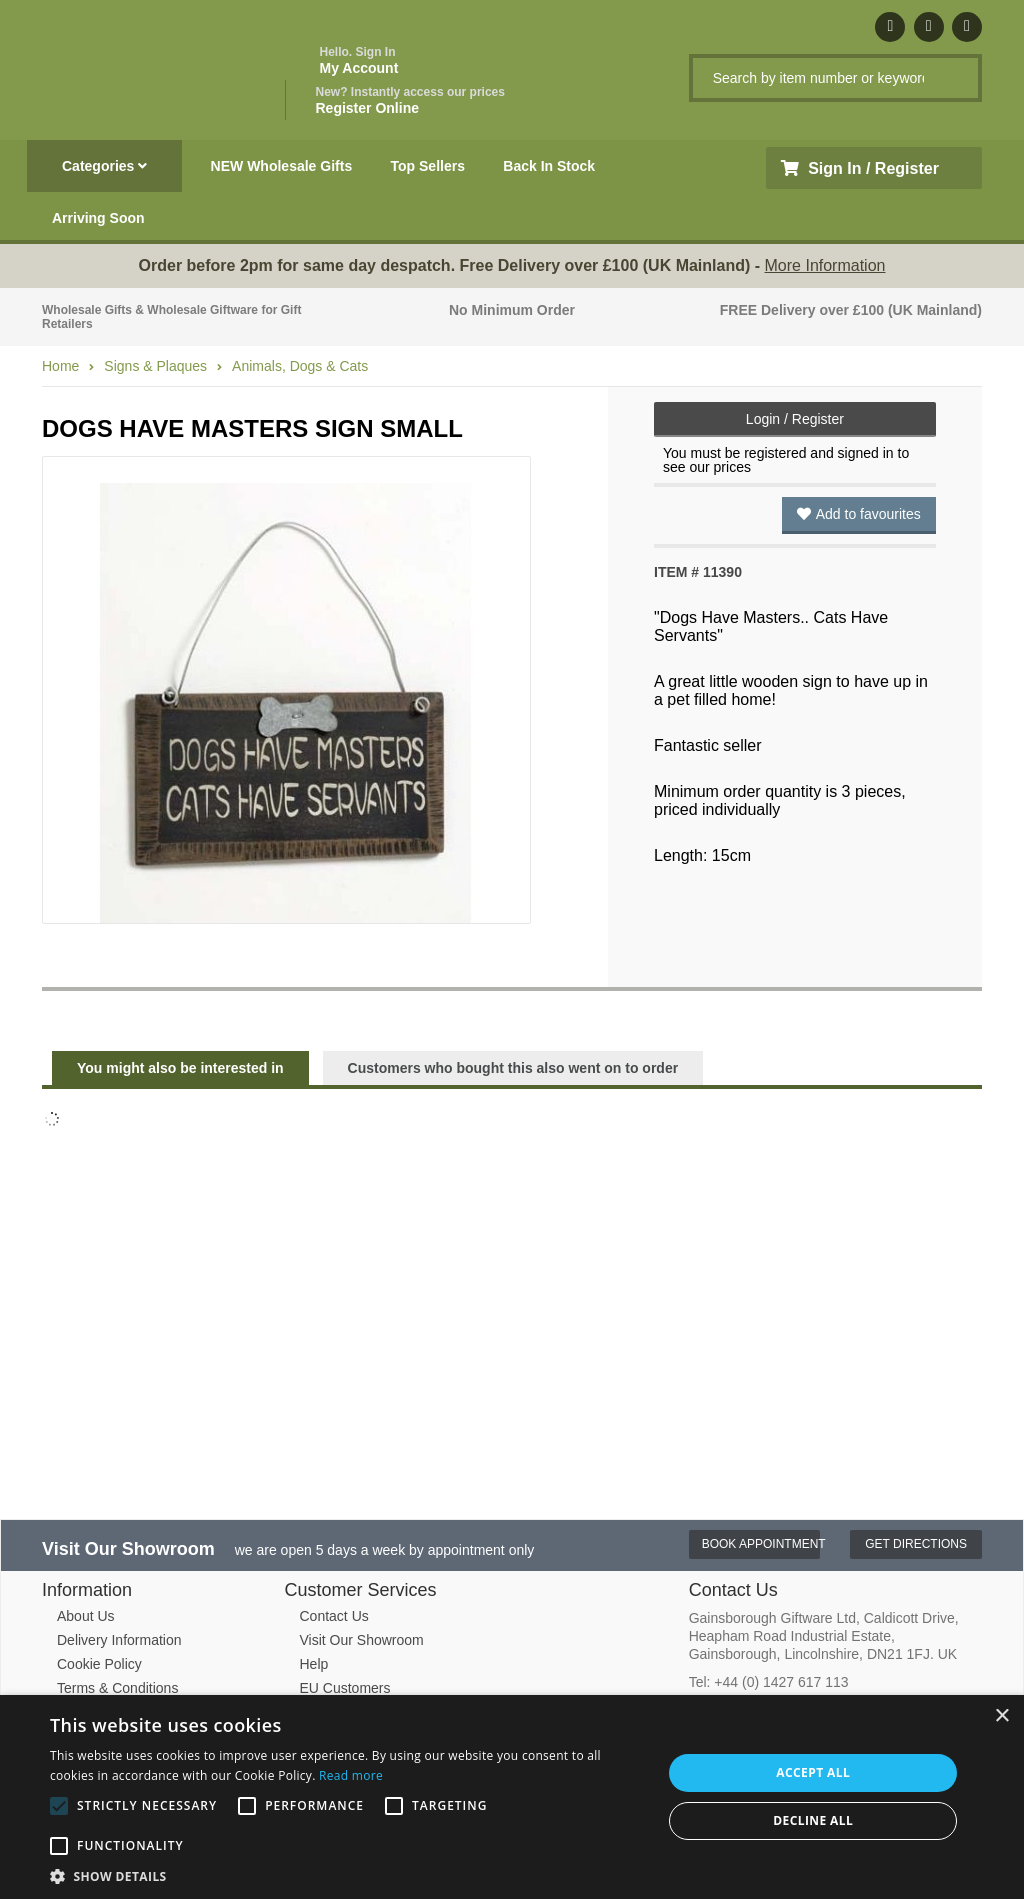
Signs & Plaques (155, 366)
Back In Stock (549, 166)
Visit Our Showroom (362, 1640)
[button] (347, 1875)
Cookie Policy (99, 1664)
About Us (86, 1616)
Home (60, 366)
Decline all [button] (813, 1820)
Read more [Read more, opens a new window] (351, 1775)
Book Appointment (761, 1544)
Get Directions (916, 1544)
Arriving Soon (98, 218)
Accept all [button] (813, 1772)
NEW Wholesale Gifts (282, 166)
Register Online (410, 100)
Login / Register (795, 419)
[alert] (512, 1797)
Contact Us (334, 1616)
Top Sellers (428, 166)
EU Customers (345, 1688)
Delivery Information (119, 1640)
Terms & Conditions (117, 1688)
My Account (359, 60)
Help (314, 1664)
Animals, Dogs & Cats (300, 366)
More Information (825, 265)
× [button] (1001, 1716)
